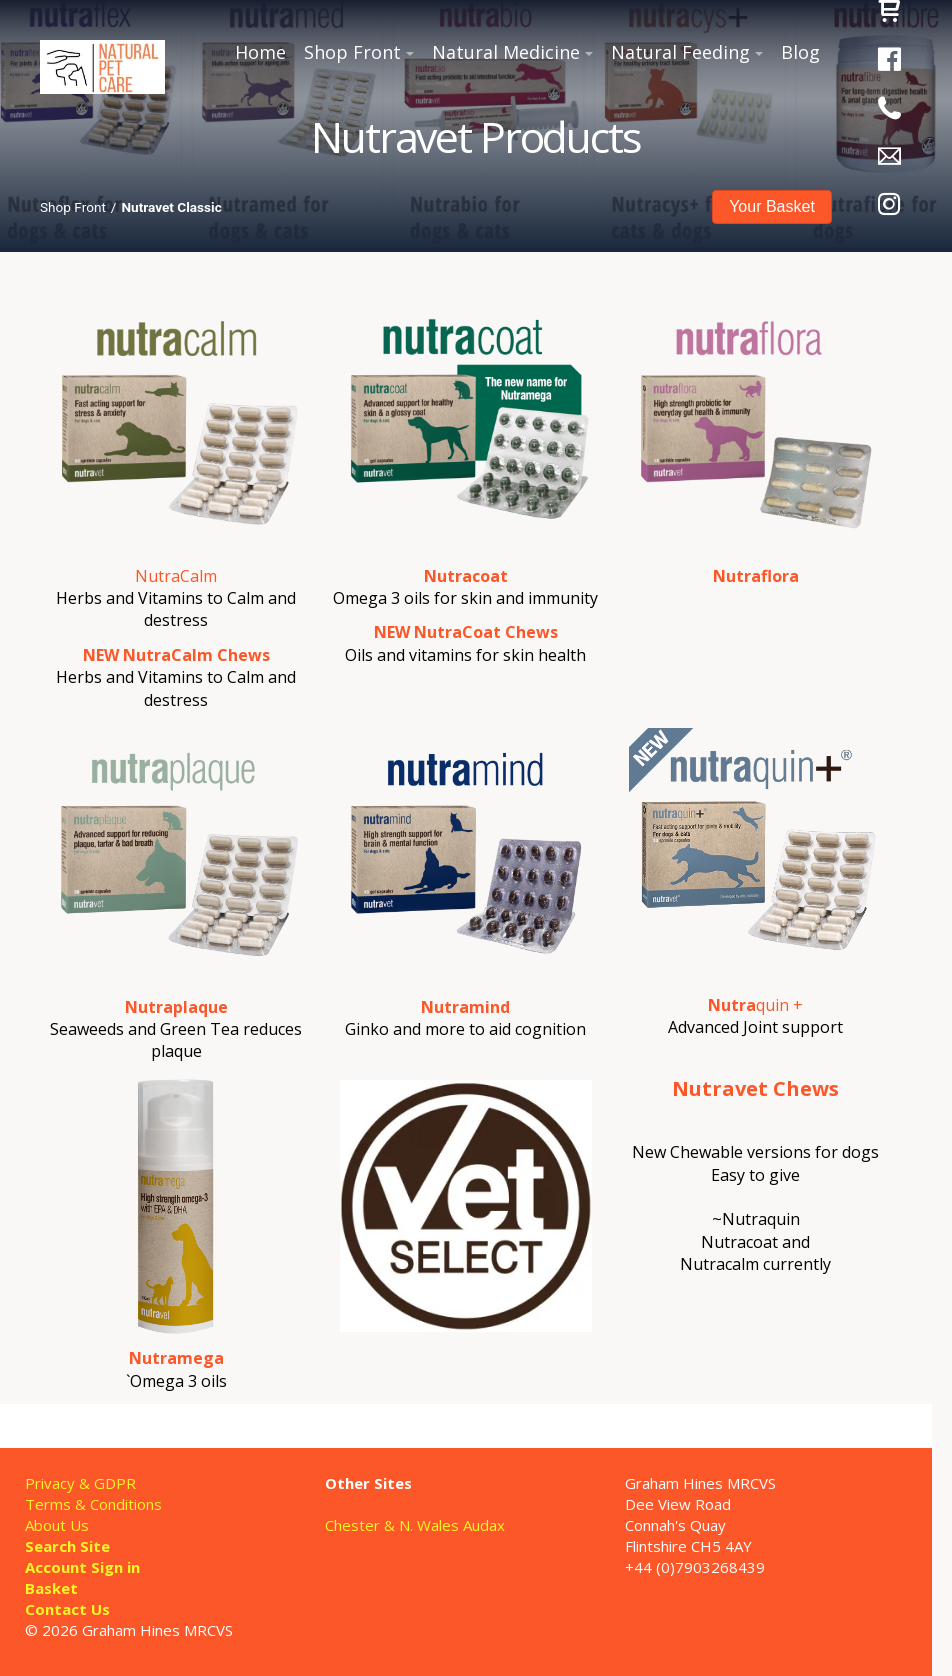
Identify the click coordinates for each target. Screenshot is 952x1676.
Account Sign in (82, 1567)
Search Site (67, 1546)
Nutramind (465, 1007)
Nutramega (176, 1358)
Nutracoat (466, 576)
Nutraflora (756, 576)
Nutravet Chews (755, 1088)
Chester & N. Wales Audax (415, 1525)
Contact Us (67, 1609)
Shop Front (352, 52)
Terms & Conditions (93, 1504)
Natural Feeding (680, 52)
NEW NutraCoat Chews (466, 632)
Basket (51, 1588)
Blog (800, 52)
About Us (57, 1525)
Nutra (732, 1005)
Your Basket (772, 206)
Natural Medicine (506, 52)
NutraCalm (176, 576)
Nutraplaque (176, 1007)
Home (260, 52)
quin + (779, 1005)
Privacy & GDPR (80, 1483)
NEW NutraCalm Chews (176, 655)
